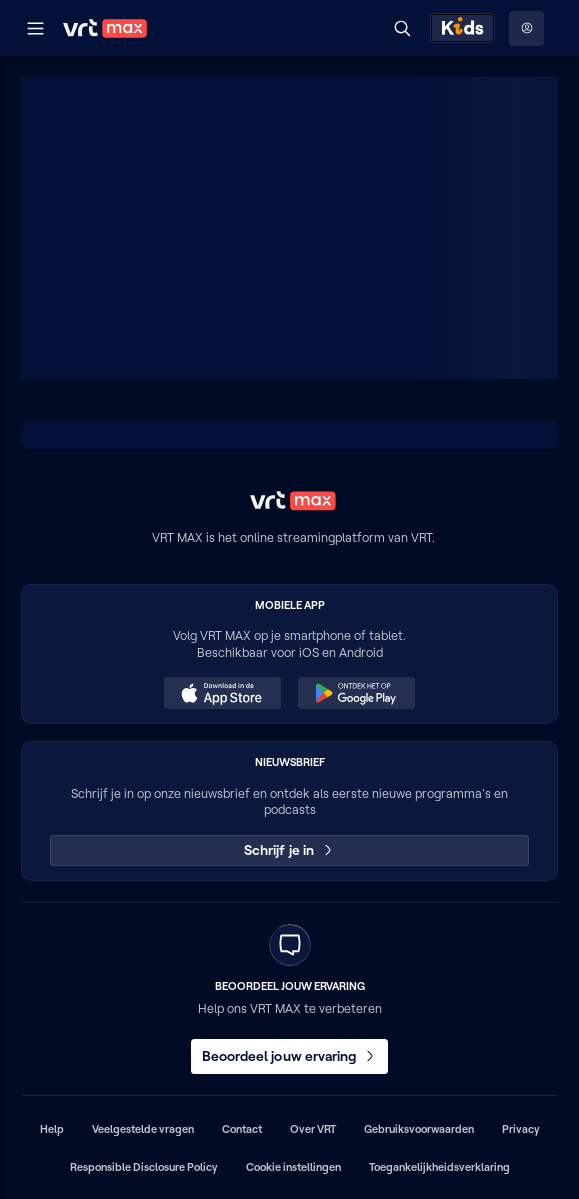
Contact (242, 1129)
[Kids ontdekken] (462, 28)
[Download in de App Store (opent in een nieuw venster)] (222, 693)
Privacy (521, 1129)
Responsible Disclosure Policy (144, 1167)
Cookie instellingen (293, 1167)
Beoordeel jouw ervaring (290, 1056)
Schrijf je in (289, 850)
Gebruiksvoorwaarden (419, 1129)
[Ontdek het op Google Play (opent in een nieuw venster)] (356, 693)
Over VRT (313, 1129)
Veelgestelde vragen (143, 1129)
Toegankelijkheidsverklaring (439, 1167)
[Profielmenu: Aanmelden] (526, 28)
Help (52, 1129)
